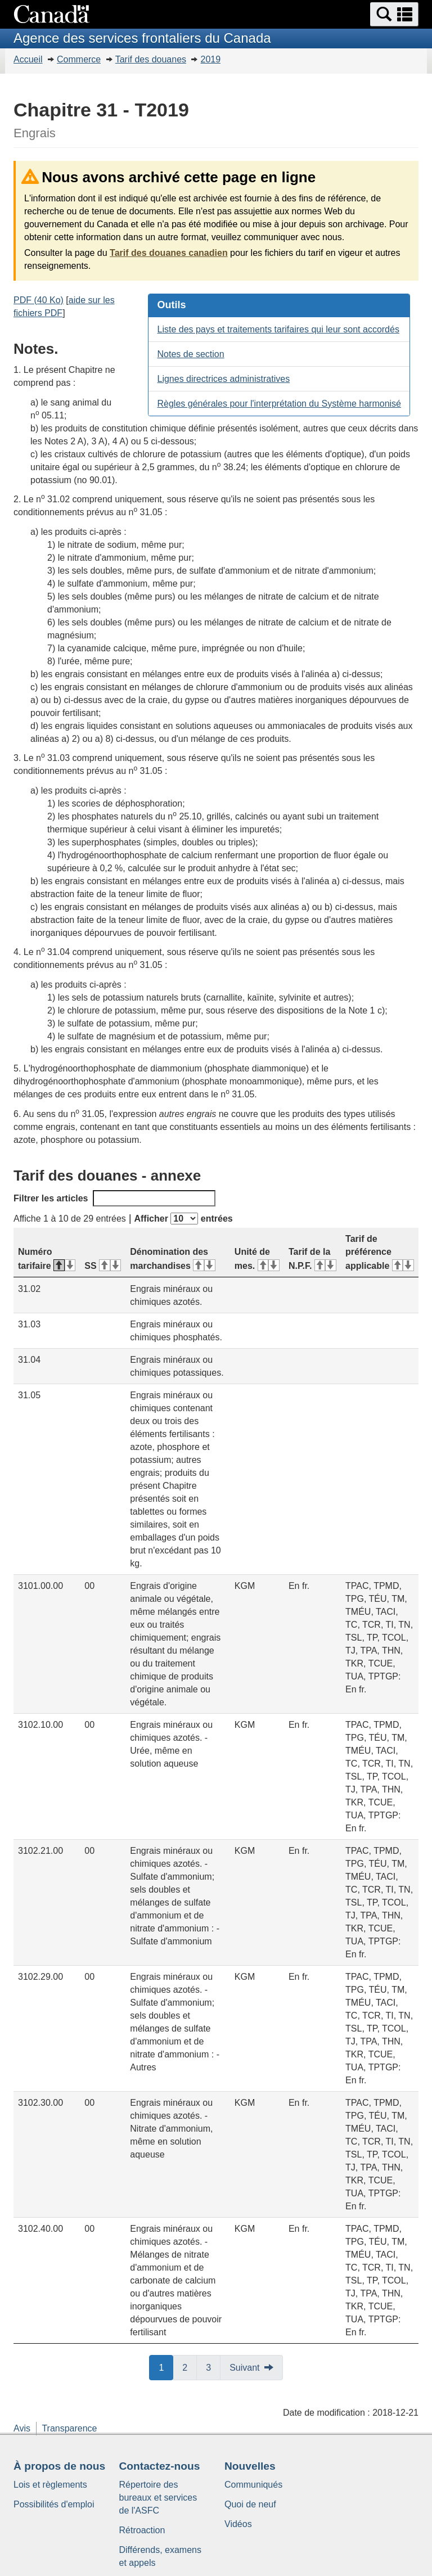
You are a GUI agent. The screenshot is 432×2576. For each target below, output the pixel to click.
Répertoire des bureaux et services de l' (158, 2497)
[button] (394, 14)
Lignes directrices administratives (223, 379)
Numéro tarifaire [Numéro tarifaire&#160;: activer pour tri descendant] (46, 1259)
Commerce (79, 59)
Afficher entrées (183, 1218)
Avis (22, 2428)
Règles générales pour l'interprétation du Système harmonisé (279, 403)
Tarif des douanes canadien (169, 253)
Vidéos (238, 2524)
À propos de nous (59, 2466)
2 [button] (189, 2366)
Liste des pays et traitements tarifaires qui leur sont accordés (278, 329)
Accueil (28, 59)
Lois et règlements (50, 2484)
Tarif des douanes (150, 59)
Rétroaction (142, 2530)
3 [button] (213, 2366)
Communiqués (253, 2484)
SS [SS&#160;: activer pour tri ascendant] (102, 1266)
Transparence (69, 2428)
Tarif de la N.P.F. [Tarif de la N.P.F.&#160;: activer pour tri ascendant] (312, 1259)
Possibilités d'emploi (54, 2504)
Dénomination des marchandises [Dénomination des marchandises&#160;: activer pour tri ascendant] (172, 1259)
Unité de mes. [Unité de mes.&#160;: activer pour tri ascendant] (257, 1259)
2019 (210, 59)
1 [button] (166, 2366)
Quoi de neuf (250, 2504)
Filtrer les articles (114, 1198)
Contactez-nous (159, 2466)
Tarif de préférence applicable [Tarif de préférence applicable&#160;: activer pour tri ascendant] (379, 1252)
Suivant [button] (244, 2367)
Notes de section (190, 354)
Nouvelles (250, 2466)
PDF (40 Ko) (39, 300)
